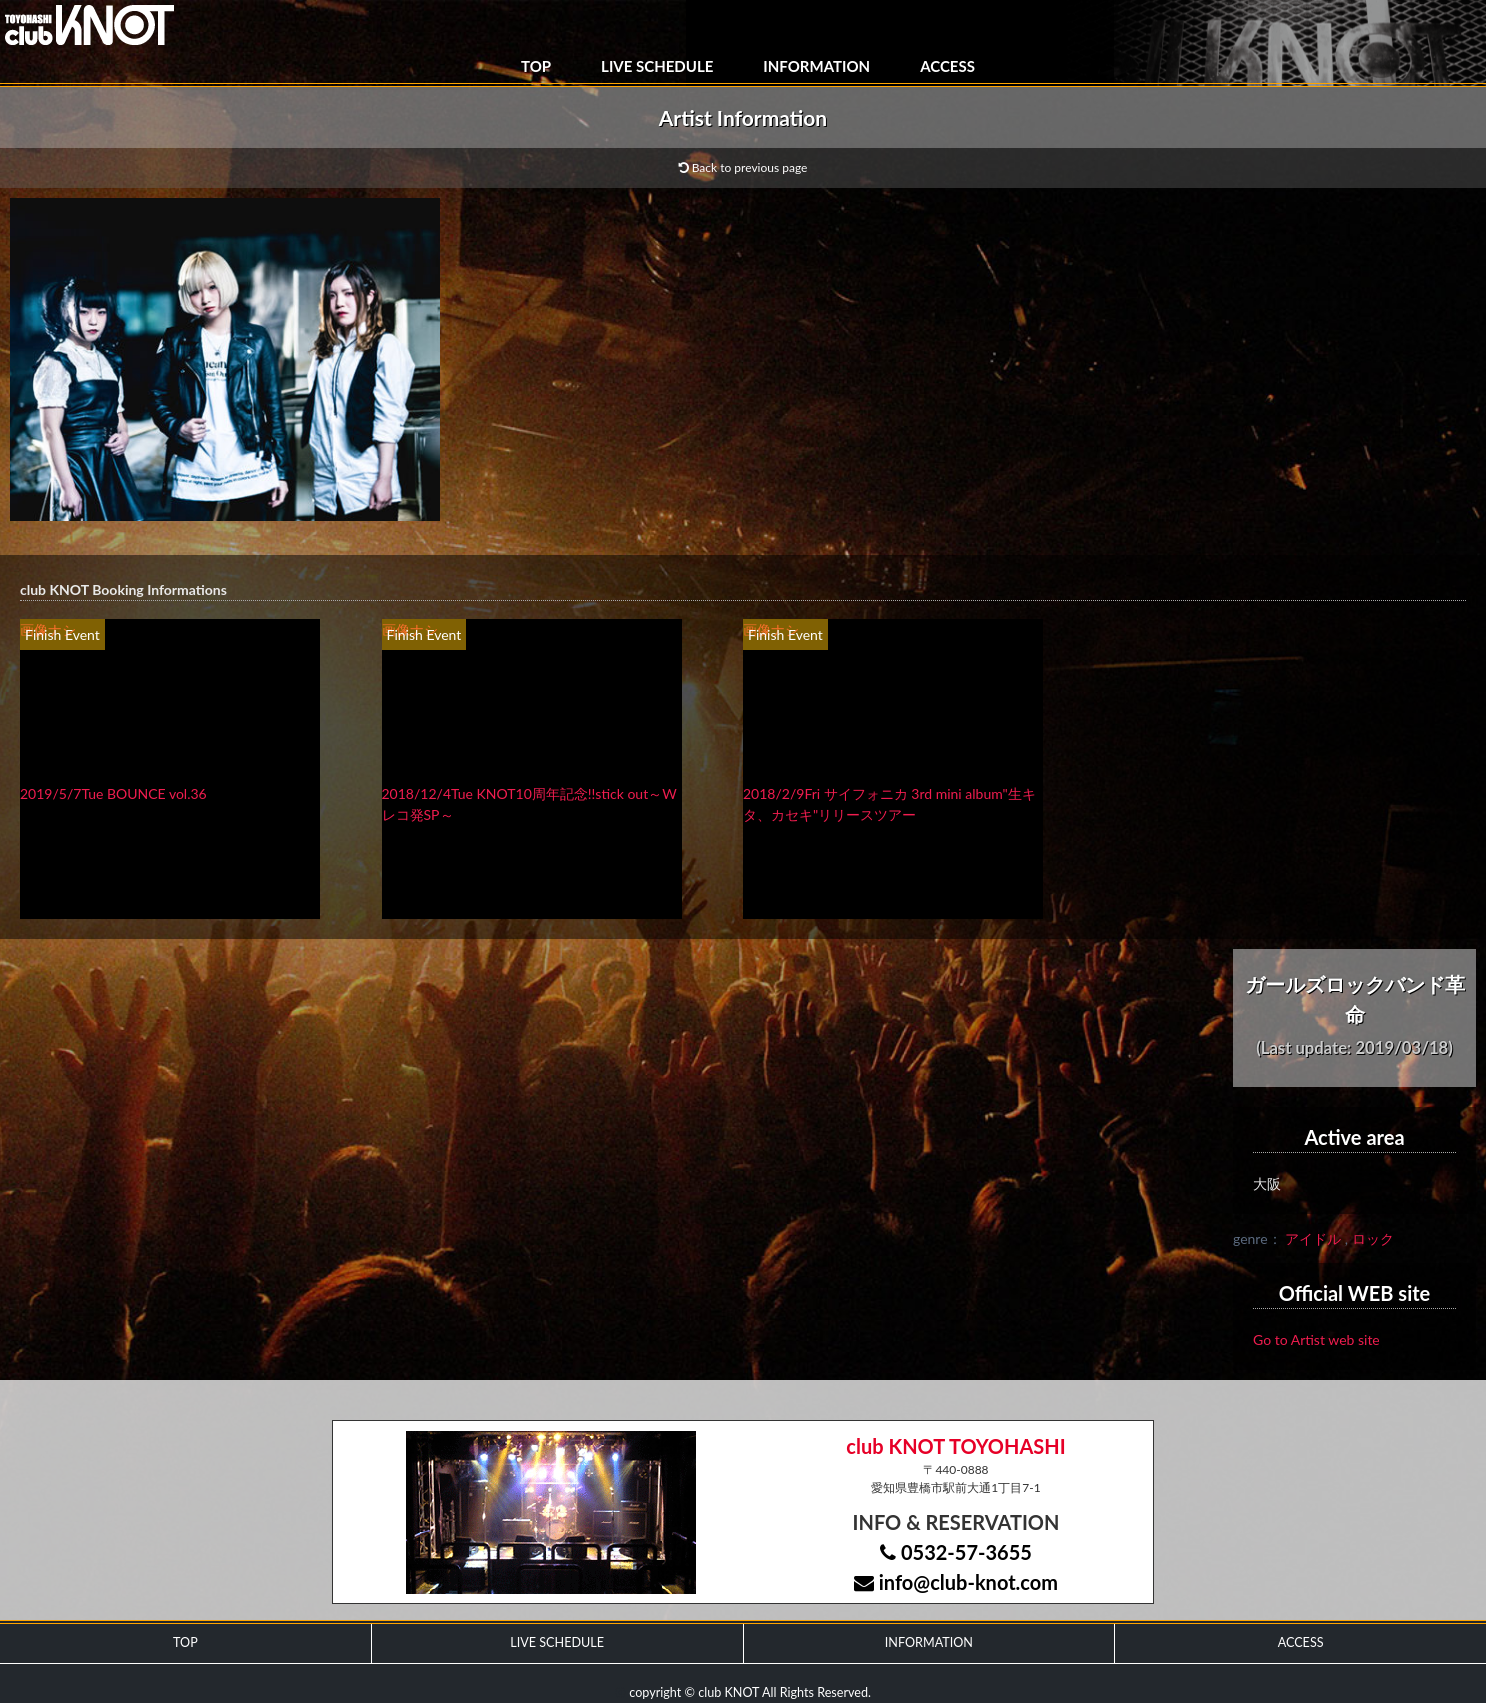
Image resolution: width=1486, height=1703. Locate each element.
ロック (1373, 1238)
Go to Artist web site (1316, 1339)
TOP (536, 66)
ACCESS (947, 66)
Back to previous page (743, 167)
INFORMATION (816, 66)
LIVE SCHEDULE (657, 66)
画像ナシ (48, 629)
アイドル (1313, 1238)
